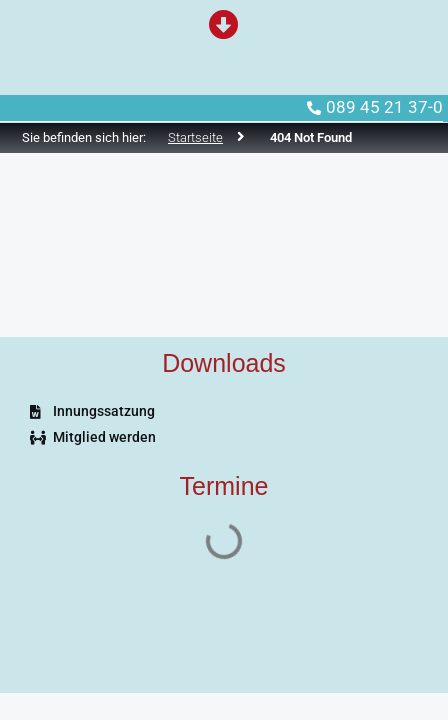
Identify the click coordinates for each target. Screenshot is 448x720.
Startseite (195, 137)
